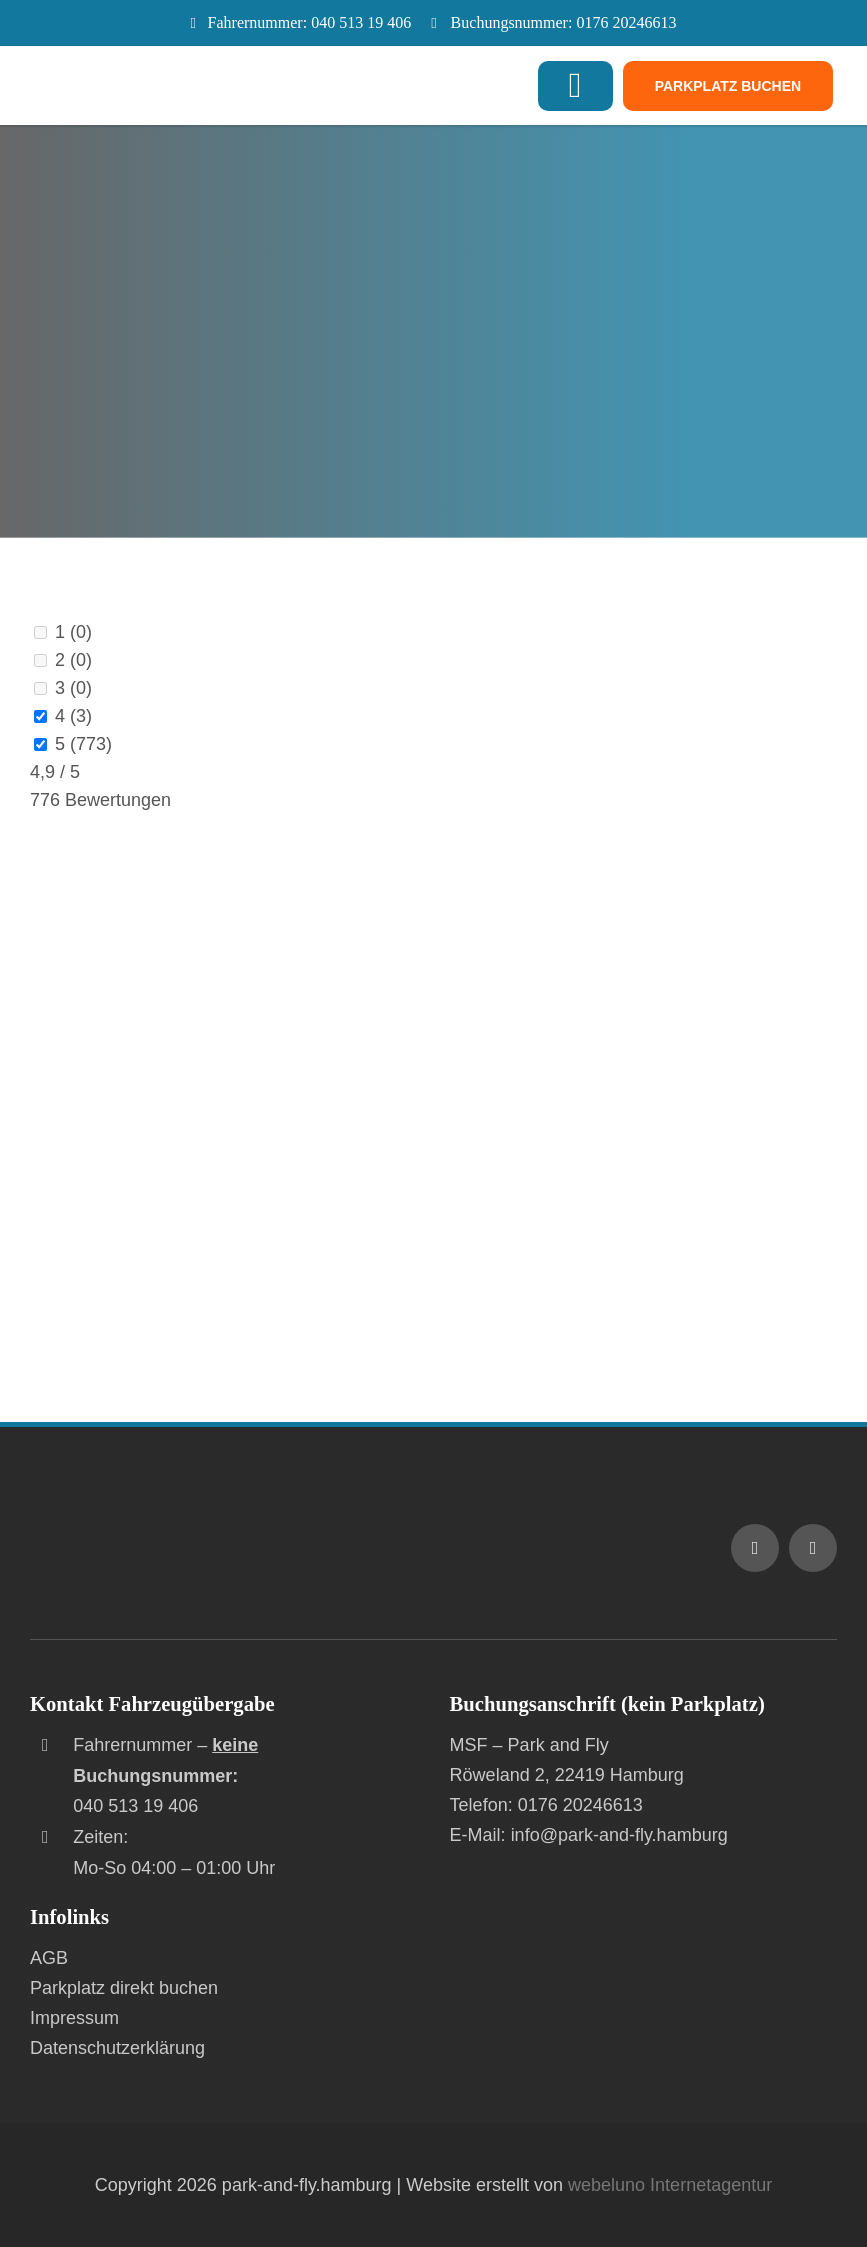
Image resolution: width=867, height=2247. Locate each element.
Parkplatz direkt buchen (124, 1988)
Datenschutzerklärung (117, 2048)
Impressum (74, 2018)
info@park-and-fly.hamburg (619, 1835)
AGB (49, 1958)
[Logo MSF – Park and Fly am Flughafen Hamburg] (205, 1516)
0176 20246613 (626, 22)
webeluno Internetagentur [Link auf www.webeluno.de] (670, 2185)
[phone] (813, 1548)
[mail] (755, 1548)
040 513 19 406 (361, 22)
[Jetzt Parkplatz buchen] (728, 86)
